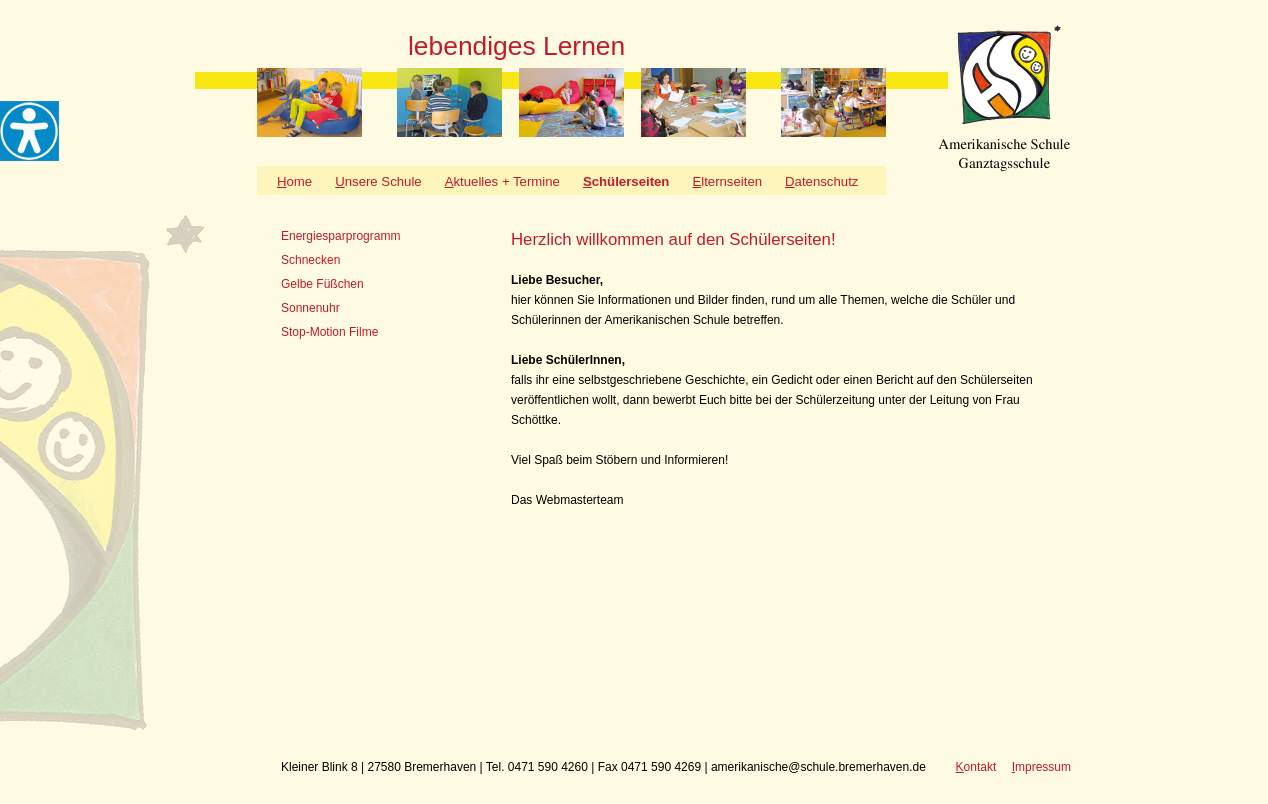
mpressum (1041, 767)
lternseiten (727, 181)
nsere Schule (378, 181)
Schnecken (310, 260)
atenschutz (821, 181)
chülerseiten (626, 181)
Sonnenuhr (310, 308)
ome (294, 181)
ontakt (976, 767)
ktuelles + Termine (502, 181)
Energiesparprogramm (340, 236)
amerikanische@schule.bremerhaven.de (818, 767)
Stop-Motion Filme (329, 332)
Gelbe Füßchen (322, 284)
